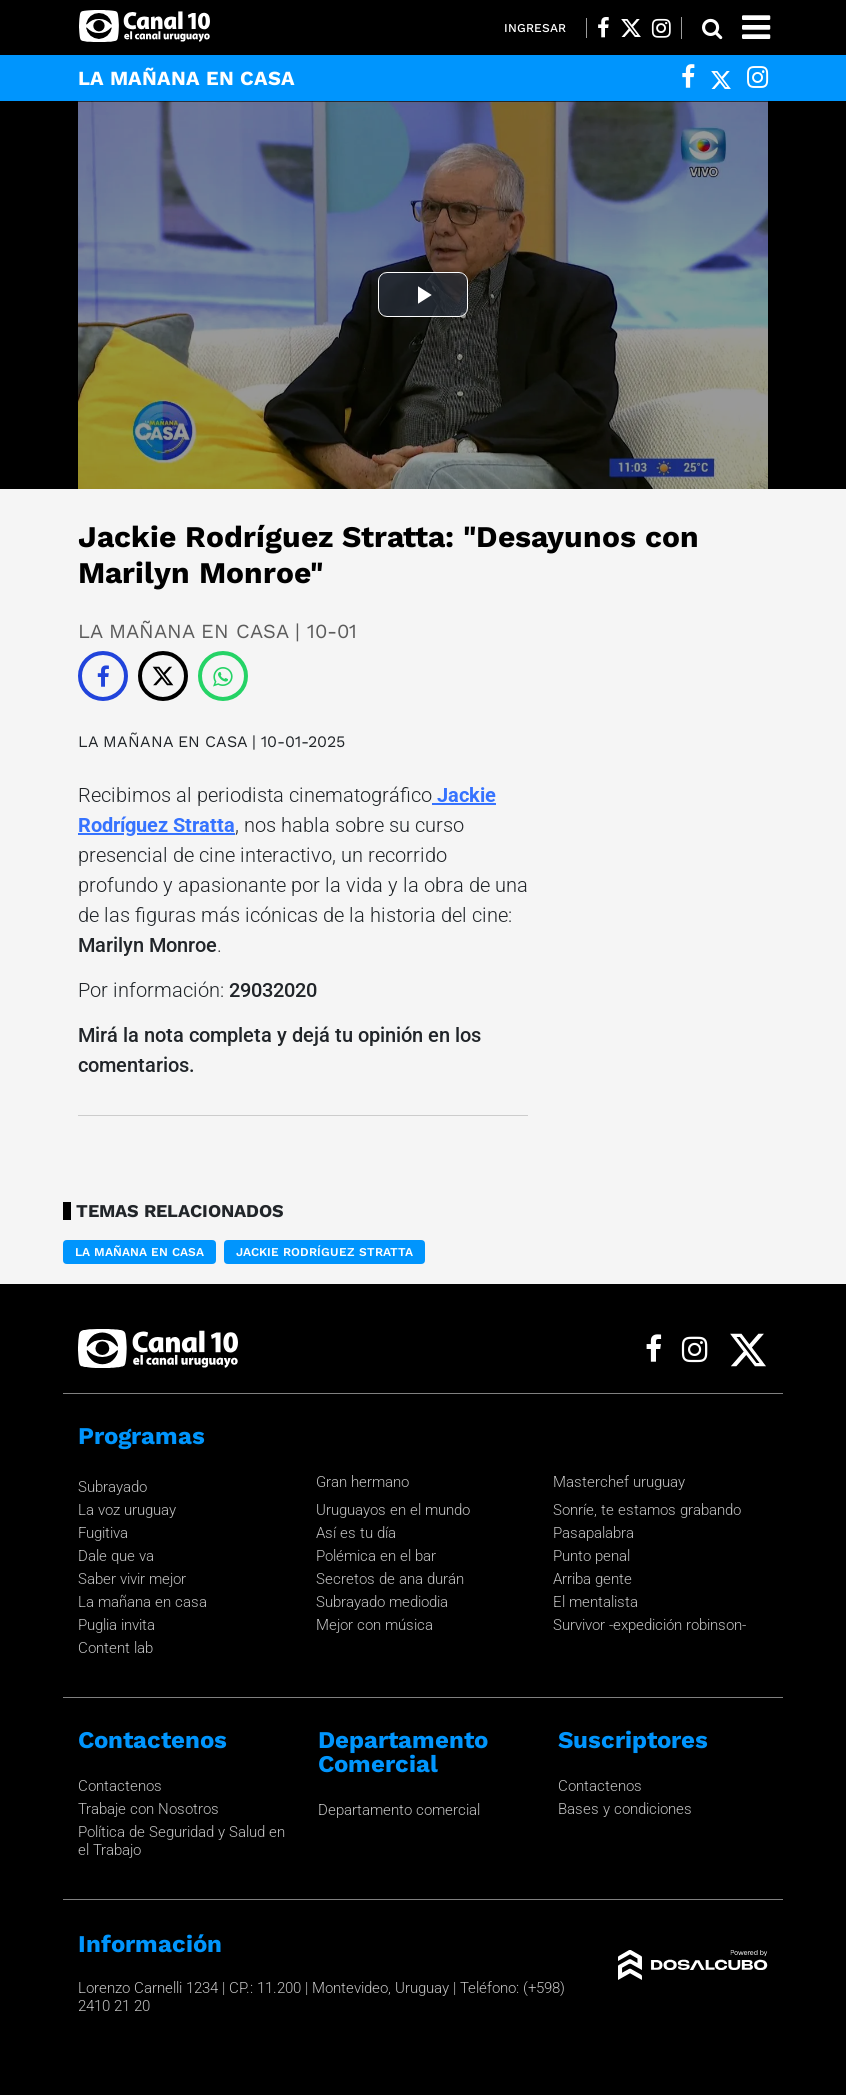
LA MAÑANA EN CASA (162, 741)
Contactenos (120, 1786)
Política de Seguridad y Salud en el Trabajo (181, 1841)
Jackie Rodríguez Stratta (324, 1252)
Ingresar (535, 28)
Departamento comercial (399, 1810)
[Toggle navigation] (756, 27)
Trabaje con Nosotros (148, 1809)
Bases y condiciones (625, 1809)
